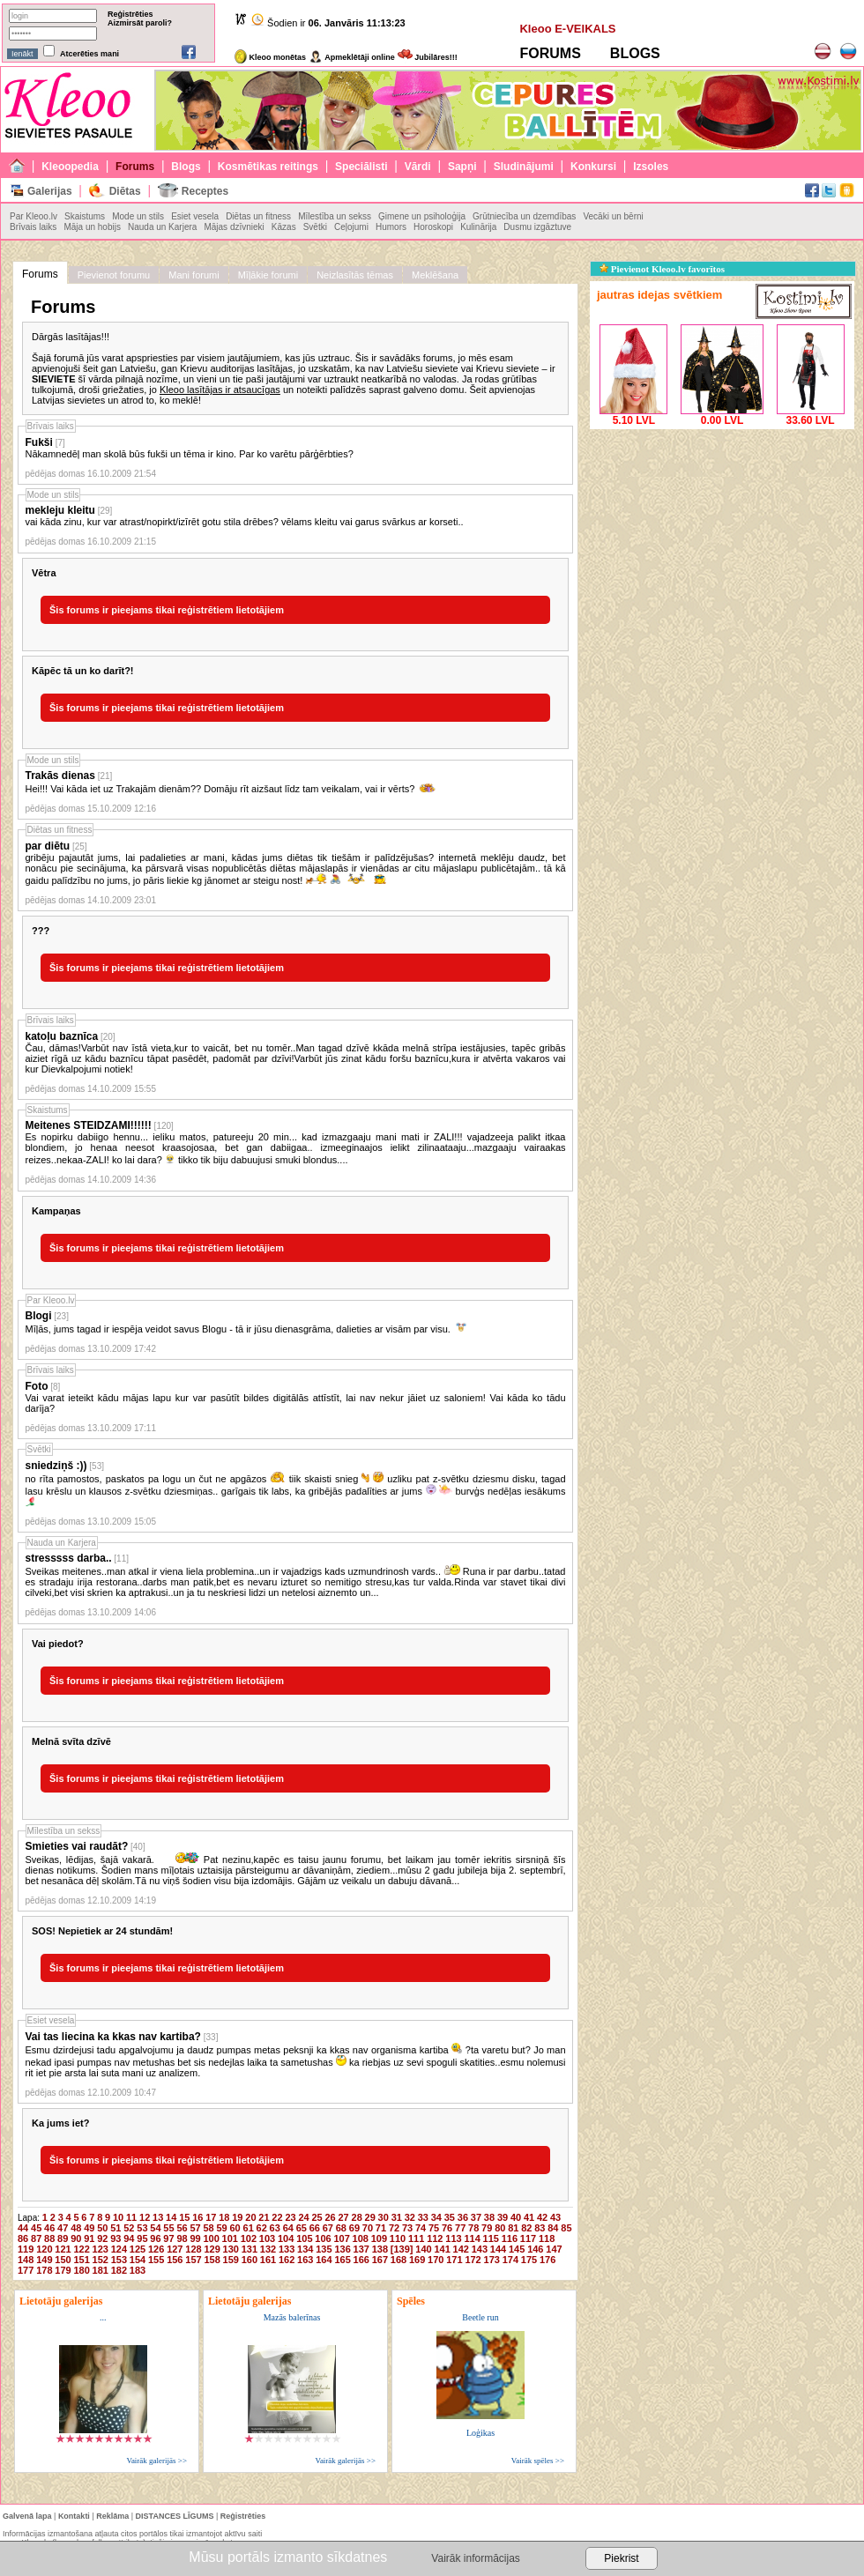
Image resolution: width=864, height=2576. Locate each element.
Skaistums (84, 216)
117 (528, 2238)
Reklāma (112, 2516)
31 (396, 2217)
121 (63, 2249)
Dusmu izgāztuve (537, 227)
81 (513, 2228)
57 (195, 2228)
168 (398, 2259)
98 (181, 2238)
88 (49, 2238)
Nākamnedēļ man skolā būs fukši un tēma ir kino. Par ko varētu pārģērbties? (190, 454)
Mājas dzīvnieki (234, 227)
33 (423, 2217)
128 (193, 2249)
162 (286, 2259)
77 (460, 2228)
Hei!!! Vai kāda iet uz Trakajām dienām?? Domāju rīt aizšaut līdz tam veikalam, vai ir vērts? (231, 788)
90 (76, 2238)
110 (398, 2238)
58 (208, 2228)
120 (44, 2249)
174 (510, 2259)
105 (304, 2238)
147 (554, 2249)
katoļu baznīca (62, 1036)
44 (23, 2228)
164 (323, 2259)
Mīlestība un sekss (334, 216)
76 (447, 2228)
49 (89, 2228)
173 (492, 2259)
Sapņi (462, 166)
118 (547, 2238)
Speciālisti (361, 166)
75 (433, 2228)
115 (491, 2238)
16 (197, 2217)
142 (461, 2249)
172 (472, 2259)
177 (26, 2270)
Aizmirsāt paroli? (140, 23)
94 (128, 2238)
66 (314, 2228)
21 (263, 2217)
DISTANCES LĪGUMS (175, 2516)
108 (361, 2238)
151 (81, 2259)
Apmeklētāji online (352, 57)
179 (63, 2270)
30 (383, 2217)
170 (435, 2259)
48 (76, 2228)
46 (49, 2228)
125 (137, 2249)
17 (210, 2217)
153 (119, 2259)
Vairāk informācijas (475, 2558)
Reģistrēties (130, 14)
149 (44, 2259)
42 (542, 2217)
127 (174, 2249)
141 (442, 2249)
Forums (134, 166)
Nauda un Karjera (162, 227)
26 (329, 2217)
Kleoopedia (70, 166)
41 (529, 2217)
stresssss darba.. (69, 1558)
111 (416, 2238)
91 (89, 2238)
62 (262, 2228)
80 (500, 2228)
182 (119, 2270)
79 (486, 2228)
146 (535, 2249)
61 (248, 2228)
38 (489, 2217)
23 (290, 2217)
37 (476, 2217)
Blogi (39, 1316)
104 (286, 2238)
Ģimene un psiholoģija (422, 216)
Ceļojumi (351, 227)
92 (102, 2238)
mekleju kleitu (60, 510)
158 (212, 2259)
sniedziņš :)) (56, 1465)
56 (181, 2228)
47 (62, 2228)
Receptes (205, 191)
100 (211, 2238)
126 (156, 2249)
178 (44, 2270)
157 (193, 2259)
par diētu (48, 846)
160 (249, 2259)
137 (361, 2249)
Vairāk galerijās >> (156, 2460)
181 (100, 2270)
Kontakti (74, 2516)
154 (137, 2259)
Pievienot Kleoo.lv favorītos (662, 269)
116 (510, 2238)
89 (62, 2238)
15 (184, 2217)
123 (100, 2249)
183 (137, 2270)
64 (288, 2228)
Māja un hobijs (91, 227)
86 (23, 2238)
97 (168, 2238)
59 (221, 2228)
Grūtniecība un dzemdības (524, 216)
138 (380, 2249)
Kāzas (284, 227)
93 (115, 2238)
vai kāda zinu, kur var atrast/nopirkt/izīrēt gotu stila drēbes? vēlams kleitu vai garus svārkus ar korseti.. (245, 521)
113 (453, 2238)
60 (235, 2228)
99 (195, 2238)
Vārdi (418, 166)
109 (379, 2238)
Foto (37, 1386)
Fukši (39, 442)
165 (342, 2259)
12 (144, 2217)
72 (394, 2228)
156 (174, 2259)
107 (341, 2238)
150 (63, 2259)
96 (155, 2238)
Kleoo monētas (270, 57)
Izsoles (650, 166)
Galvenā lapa (27, 2516)
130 (231, 2249)
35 (449, 2217)
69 (354, 2228)
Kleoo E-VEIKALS (567, 28)
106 (323, 2238)
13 (158, 2217)
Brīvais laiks (33, 227)
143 (480, 2249)
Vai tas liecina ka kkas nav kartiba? (113, 2036)
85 (566, 2228)
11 (131, 2217)
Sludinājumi (524, 166)
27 (344, 2217)
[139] (402, 2249)
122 (81, 2249)
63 (275, 2228)
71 (381, 2228)
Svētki (315, 227)
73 (407, 2228)
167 (380, 2259)
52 (128, 2228)
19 (237, 2217)
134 (305, 2249)
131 (249, 2249)
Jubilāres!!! (428, 57)
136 (342, 2249)
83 (539, 2228)
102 (249, 2238)
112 (435, 2238)
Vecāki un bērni (613, 216)
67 (328, 2228)
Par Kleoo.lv (33, 216)
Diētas (125, 191)
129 (212, 2249)
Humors (391, 227)
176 (547, 2259)
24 (303, 2217)
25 (316, 2217)
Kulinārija (478, 227)
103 (267, 2238)
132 (268, 2249)
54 (155, 2228)
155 (156, 2259)
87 (36, 2238)
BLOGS (635, 53)
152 (100, 2259)
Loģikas (480, 2433)
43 (555, 2217)
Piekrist (621, 2558)
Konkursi (593, 166)
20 (250, 2217)
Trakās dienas (60, 775)
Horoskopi (433, 227)
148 (26, 2259)
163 (305, 2259)
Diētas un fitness (258, 216)
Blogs (185, 166)
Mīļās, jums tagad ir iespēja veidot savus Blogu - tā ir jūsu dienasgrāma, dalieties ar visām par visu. (247, 1329)
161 (268, 2259)
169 (417, 2259)
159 (231, 2259)
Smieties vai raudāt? (77, 1846)
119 (26, 2249)
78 (473, 2228)
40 (515, 2217)
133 (286, 2249)
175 (529, 2259)
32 (410, 2217)
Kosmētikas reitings (268, 166)
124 (119, 2249)
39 (502, 2217)
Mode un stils (138, 216)
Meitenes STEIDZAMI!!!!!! (89, 1125)
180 (81, 2270)
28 (357, 2217)
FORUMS (549, 53)
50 (102, 2228)
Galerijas (49, 191)
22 (277, 2217)
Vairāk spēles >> (537, 2460)
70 (367, 2228)
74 (420, 2228)
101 (230, 2238)
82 (526, 2228)
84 (552, 2228)
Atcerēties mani (89, 53)
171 (454, 2259)
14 (171, 2217)
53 (142, 2228)
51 (115, 2228)
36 (463, 2217)
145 (517, 2249)
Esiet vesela (195, 216)
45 (36, 2228)
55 (168, 2228)
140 (423, 2249)
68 (341, 2228)
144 (498, 2249)
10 (118, 2217)
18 (224, 2217)
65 (301, 2228)
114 (472, 2238)
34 (436, 2217)
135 (323, 2249)
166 (361, 2259)
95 (142, 2238)
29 (370, 2217)
